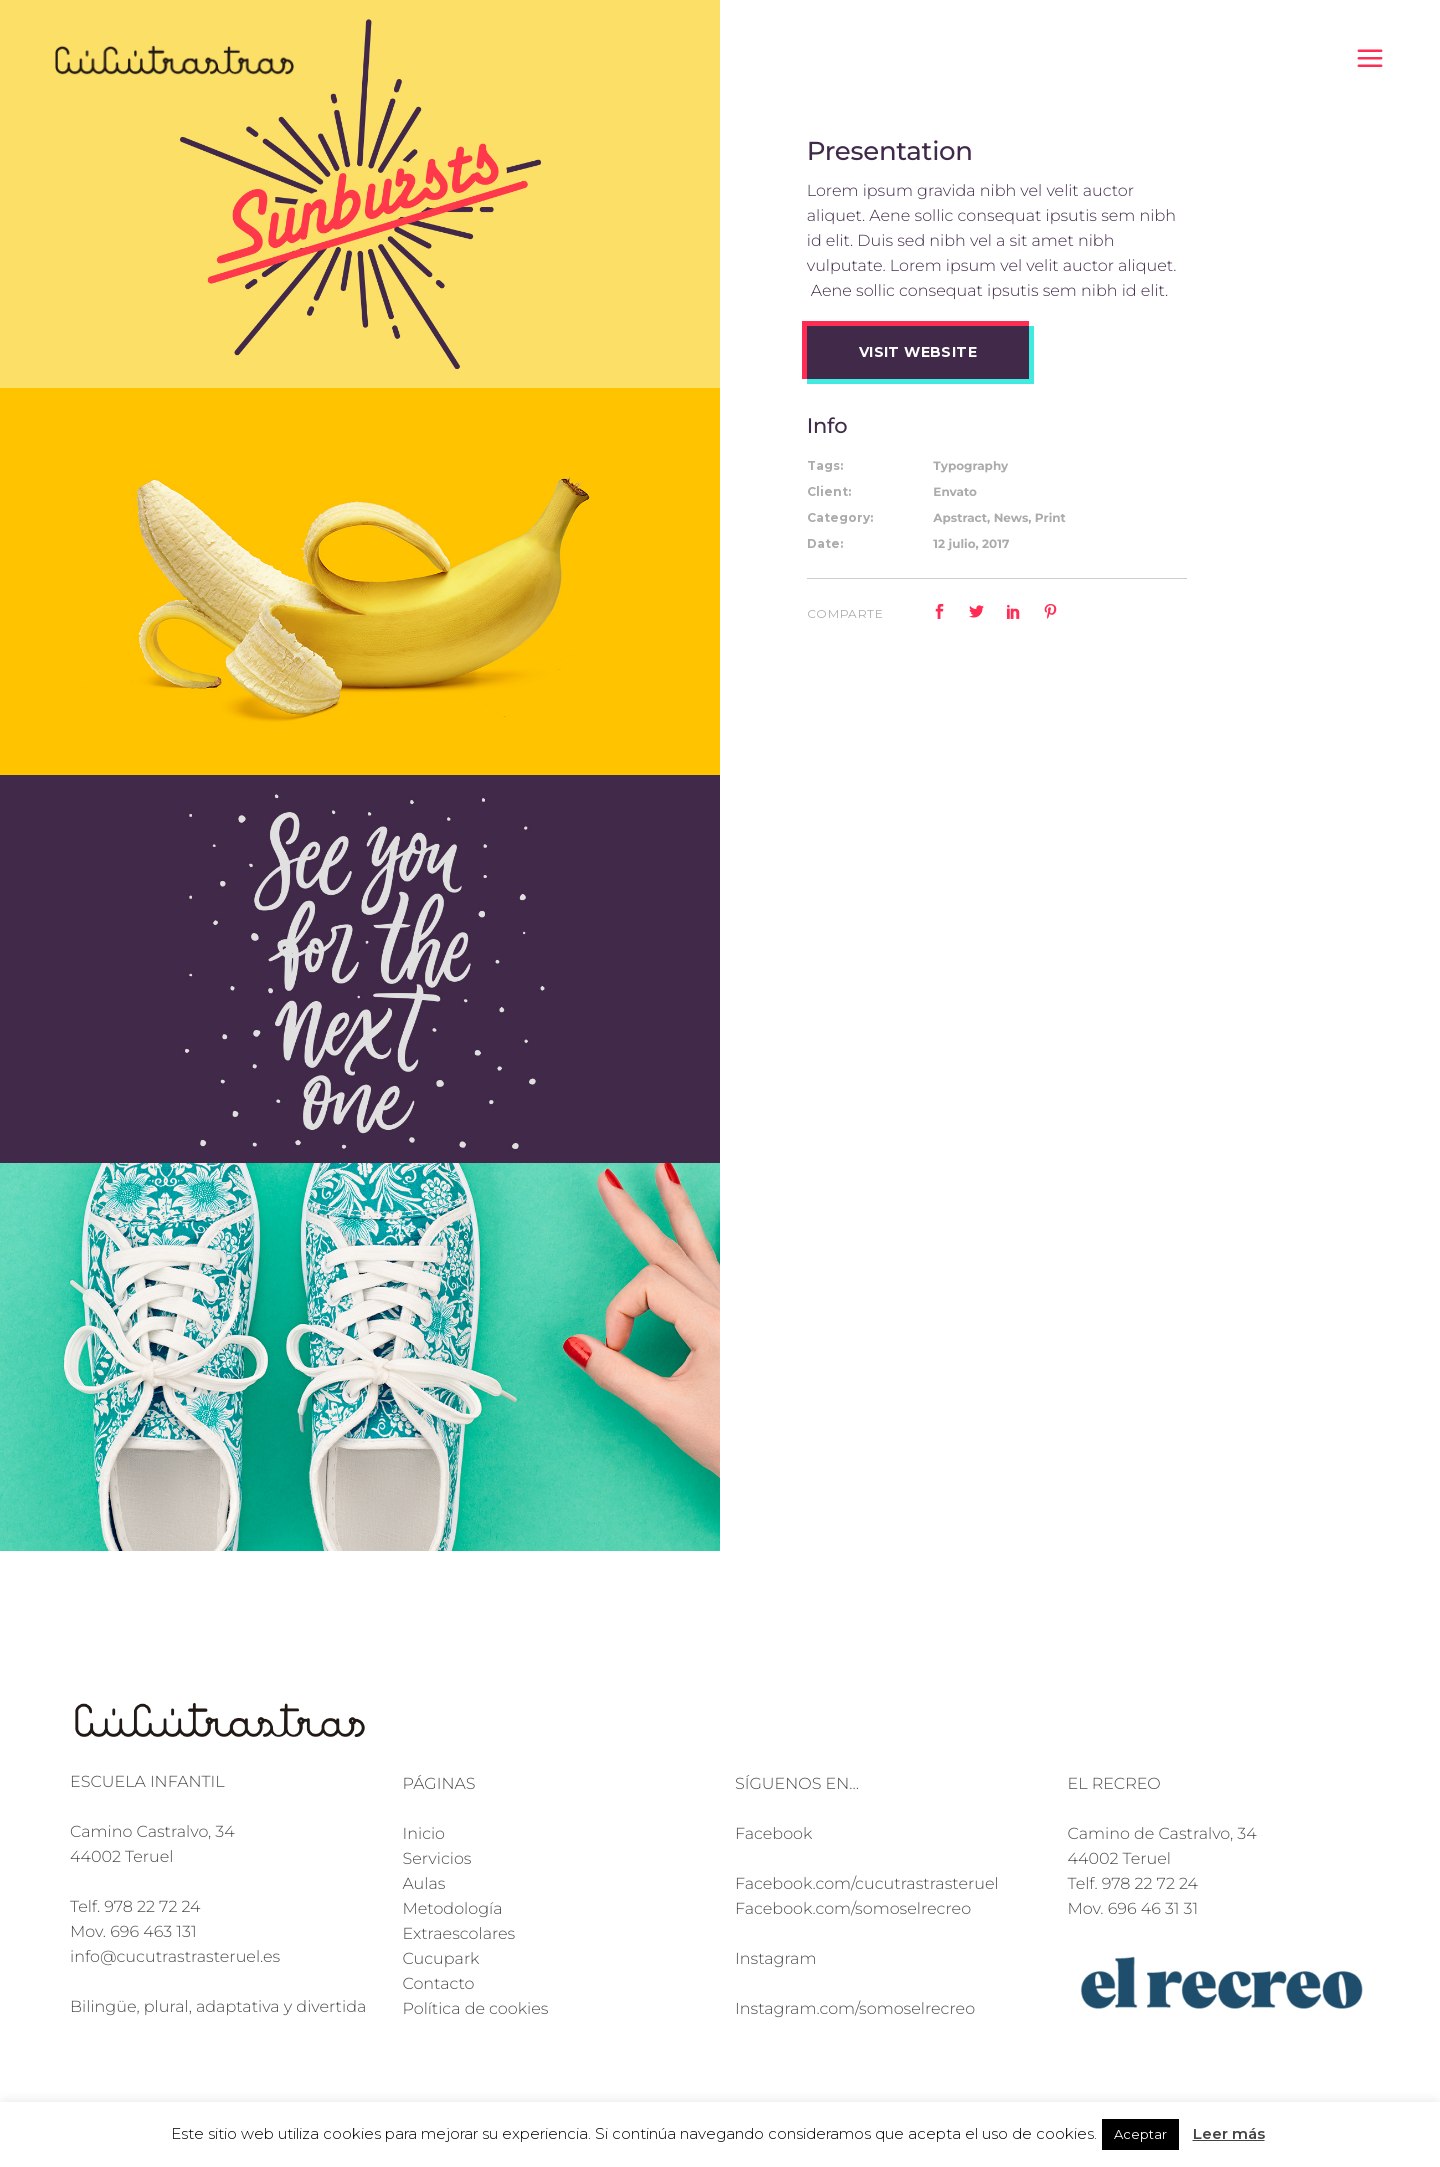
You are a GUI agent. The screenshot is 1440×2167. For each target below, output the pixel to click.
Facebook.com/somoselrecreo (853, 1909)
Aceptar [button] (1140, 2134)
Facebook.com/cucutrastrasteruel (867, 1884)
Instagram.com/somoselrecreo (855, 2009)
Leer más (1229, 2133)
